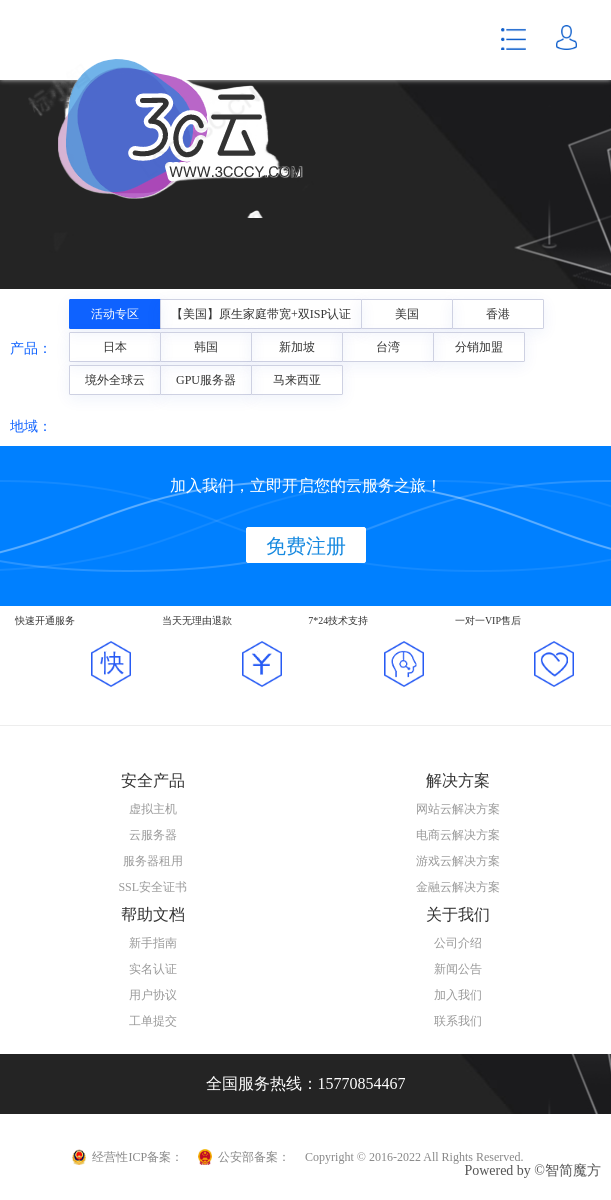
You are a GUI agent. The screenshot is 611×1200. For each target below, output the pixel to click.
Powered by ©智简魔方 (532, 1170)
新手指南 (153, 943)
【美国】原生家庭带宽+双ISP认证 (261, 314)
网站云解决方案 (458, 809)
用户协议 (153, 995)
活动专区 (115, 314)
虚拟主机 (153, 809)
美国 (407, 314)
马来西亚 (297, 380)
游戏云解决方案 (458, 861)
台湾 (388, 347)
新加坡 (297, 347)
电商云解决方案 (458, 835)
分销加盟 (479, 347)
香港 (498, 314)
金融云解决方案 (458, 887)
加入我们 (458, 995)
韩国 (206, 347)
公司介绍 (458, 943)
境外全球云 (115, 380)
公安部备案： (254, 1157)
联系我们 (458, 1021)
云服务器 (153, 835)
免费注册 (306, 546)
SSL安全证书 (152, 887)
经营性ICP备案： (137, 1157)
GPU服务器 (206, 380)
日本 (115, 347)
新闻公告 (458, 969)
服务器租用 (153, 861)
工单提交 (153, 1021)
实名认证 (153, 969)
